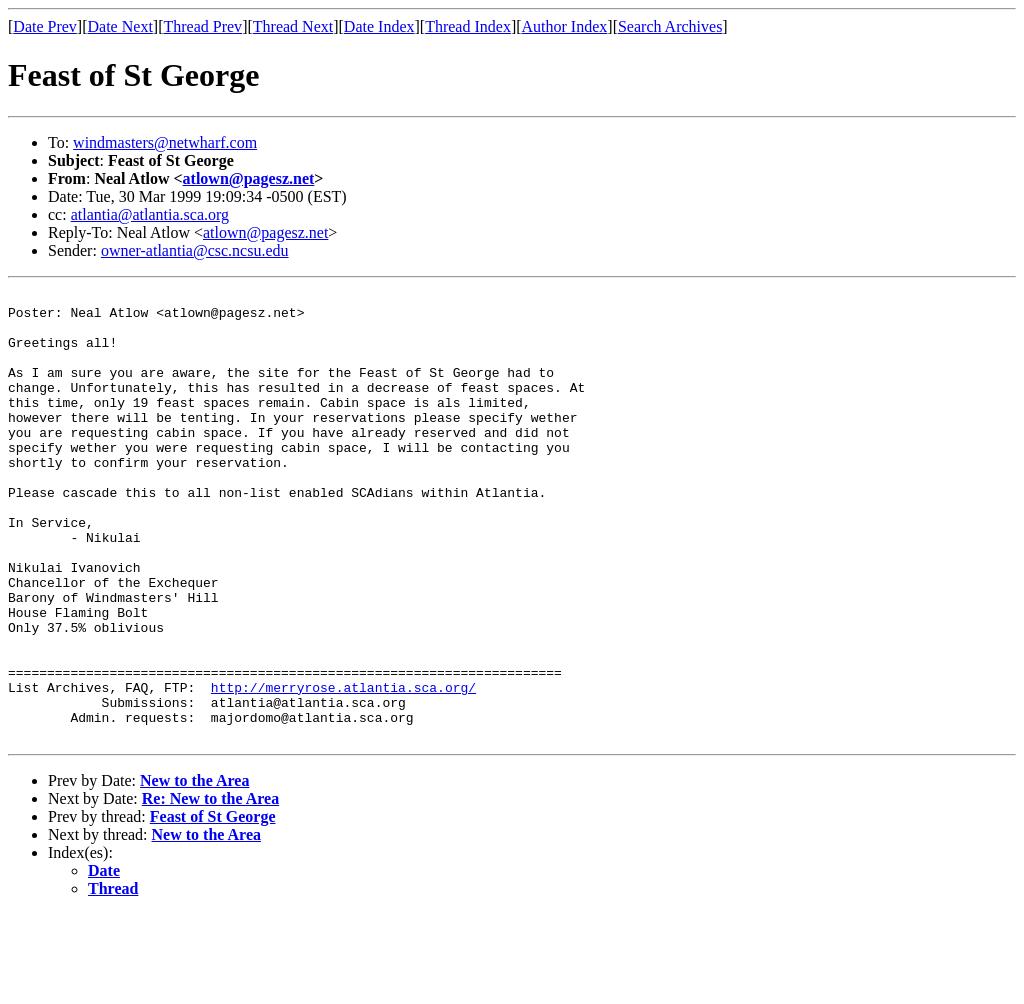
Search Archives (670, 26)
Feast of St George (213, 906)
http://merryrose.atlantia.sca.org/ (343, 768)
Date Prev (45, 26)
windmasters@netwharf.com (165, 142)
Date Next (120, 26)
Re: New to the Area (210, 888)
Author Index (565, 26)
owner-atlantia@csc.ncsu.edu (195, 250)
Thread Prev (202, 26)
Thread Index (468, 26)
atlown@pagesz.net (249, 178)
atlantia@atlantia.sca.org (150, 214)
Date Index (379, 26)
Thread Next (293, 26)
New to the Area (194, 870)
